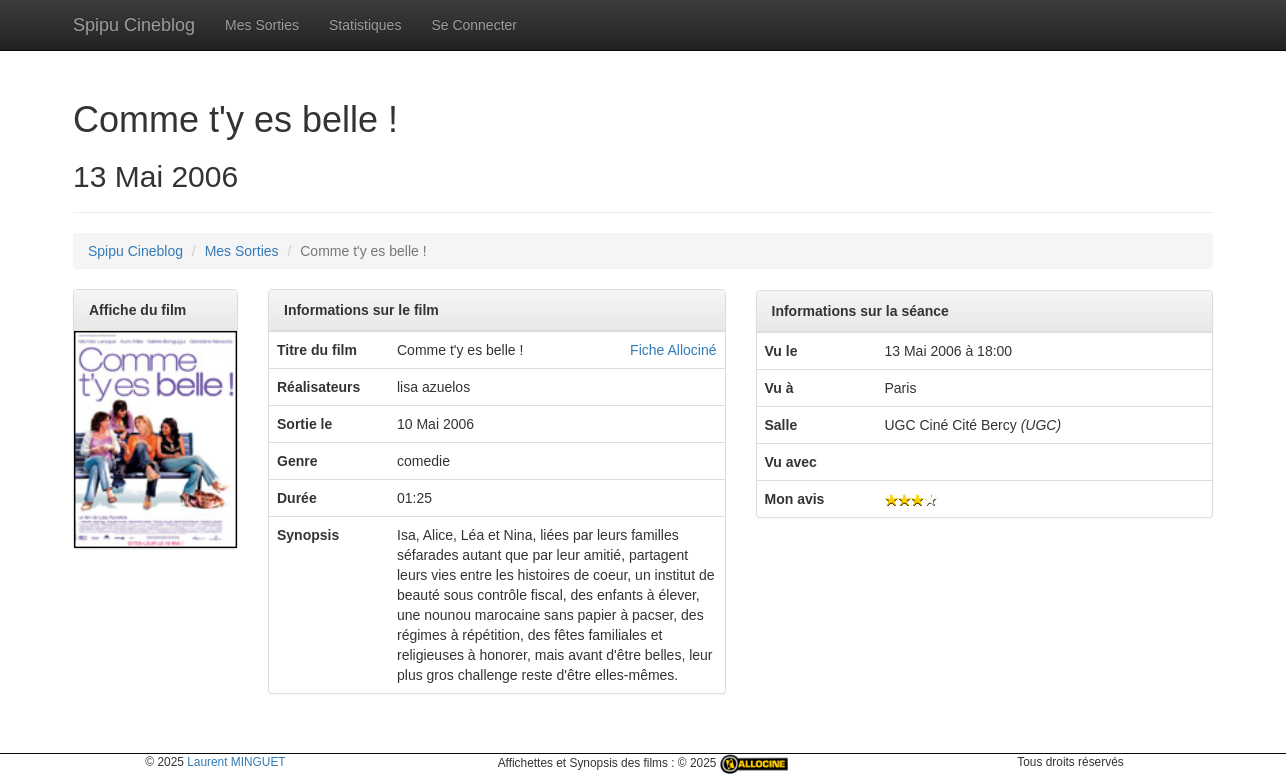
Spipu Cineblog (134, 25)
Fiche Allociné (673, 350)
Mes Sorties (262, 25)
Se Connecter (474, 25)
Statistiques (365, 25)
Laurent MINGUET (236, 762)
